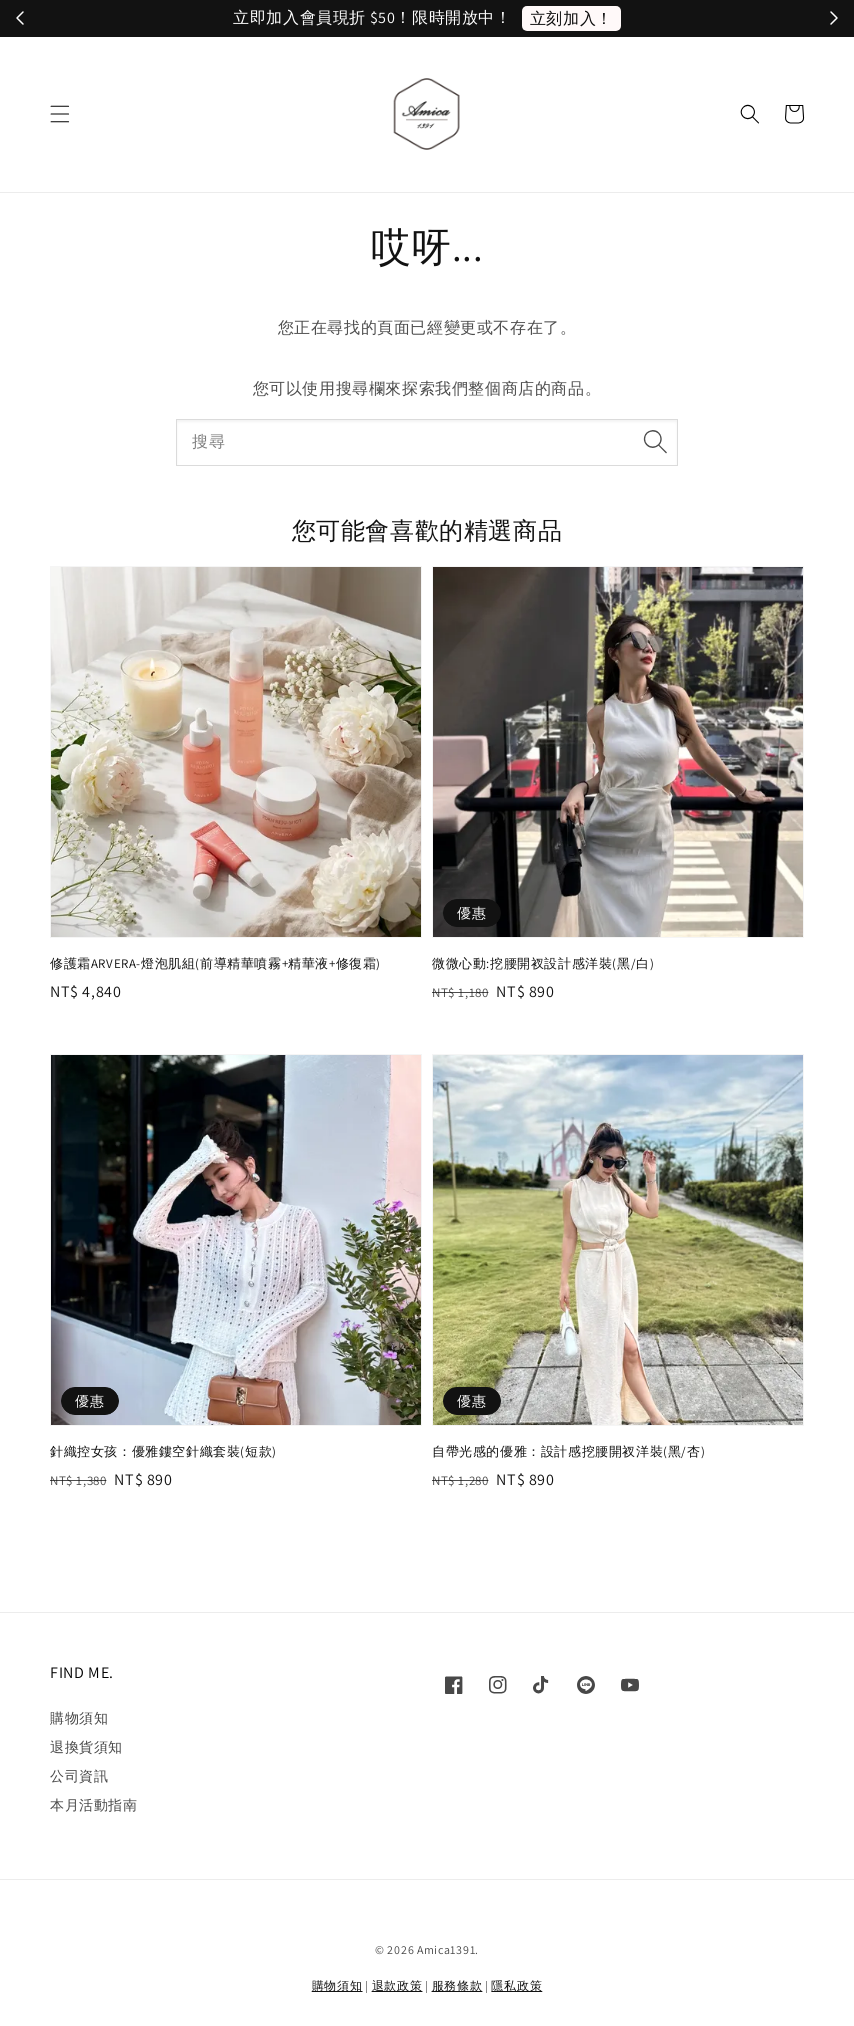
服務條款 (457, 1985)
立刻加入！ (571, 18)
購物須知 (79, 1718)
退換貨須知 (86, 1747)
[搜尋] (655, 442)
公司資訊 (79, 1776)
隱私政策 (516, 1985)
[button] (60, 114)
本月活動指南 (94, 1805)
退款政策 (397, 1985)
